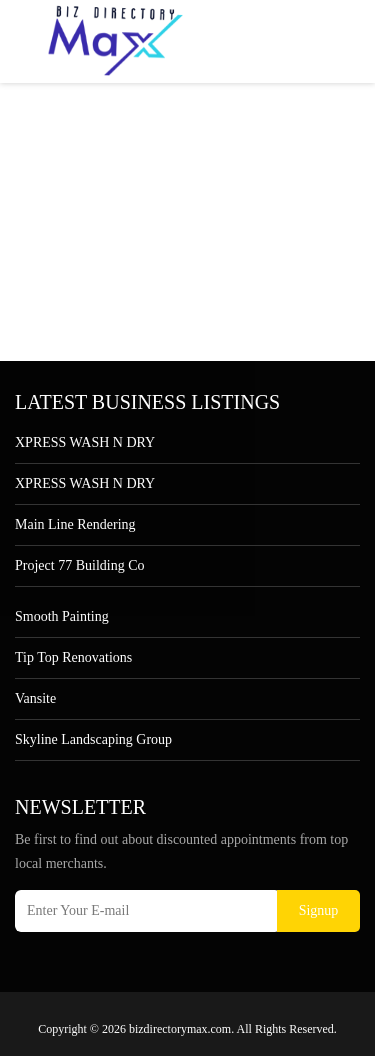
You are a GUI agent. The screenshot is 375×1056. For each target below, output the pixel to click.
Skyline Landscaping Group (93, 739)
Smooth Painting (62, 616)
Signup (319, 910)
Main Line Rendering (75, 524)
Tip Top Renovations (73, 657)
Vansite (35, 698)
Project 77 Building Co (80, 565)
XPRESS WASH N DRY (85, 442)
